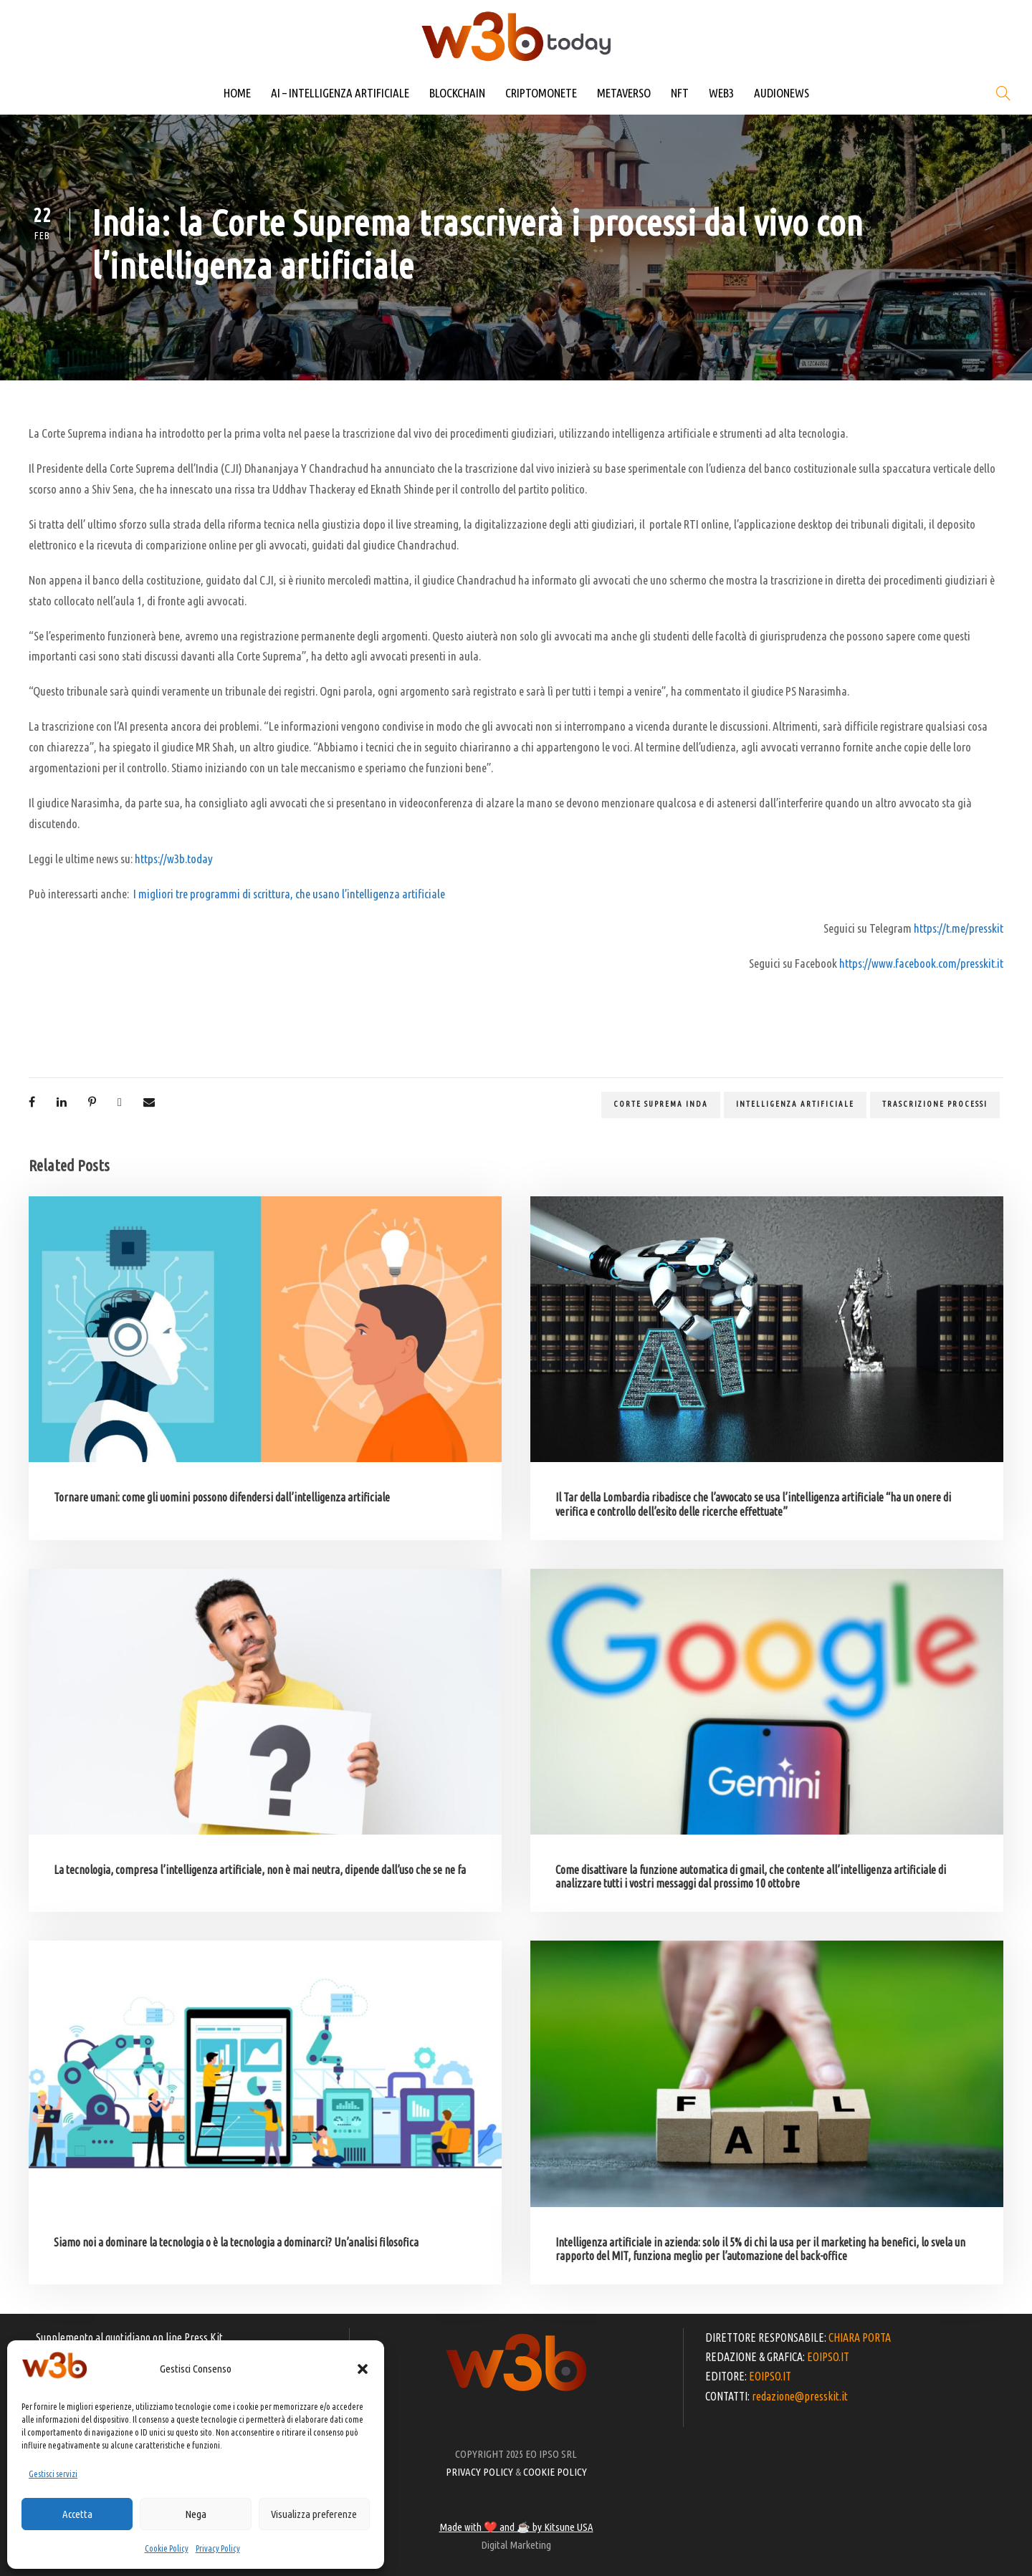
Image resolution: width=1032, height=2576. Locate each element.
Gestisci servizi (53, 2474)
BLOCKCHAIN (457, 93)
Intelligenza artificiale (795, 1104)
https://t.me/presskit (958, 928)
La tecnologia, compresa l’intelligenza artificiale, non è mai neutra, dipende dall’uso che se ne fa (260, 1869)
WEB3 (721, 93)
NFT (680, 93)
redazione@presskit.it (800, 2396)
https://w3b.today (174, 858)
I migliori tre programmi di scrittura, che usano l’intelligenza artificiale (289, 893)
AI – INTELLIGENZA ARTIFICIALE (340, 93)
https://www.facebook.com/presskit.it (921, 963)
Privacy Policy (218, 2548)
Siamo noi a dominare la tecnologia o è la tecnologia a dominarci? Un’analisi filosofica (236, 2242)
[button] (362, 2369)
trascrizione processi (935, 1104)
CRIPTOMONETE (541, 93)
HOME (237, 93)
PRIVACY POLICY (479, 2472)
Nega (195, 2514)
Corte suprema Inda (660, 1104)
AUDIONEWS (781, 93)
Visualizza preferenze (314, 2514)
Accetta (77, 2514)
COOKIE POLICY (555, 2472)
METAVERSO (624, 93)
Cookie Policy (166, 2548)
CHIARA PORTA (859, 2337)
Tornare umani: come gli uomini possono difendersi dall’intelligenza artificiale (222, 1497)
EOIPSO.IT (828, 2356)
